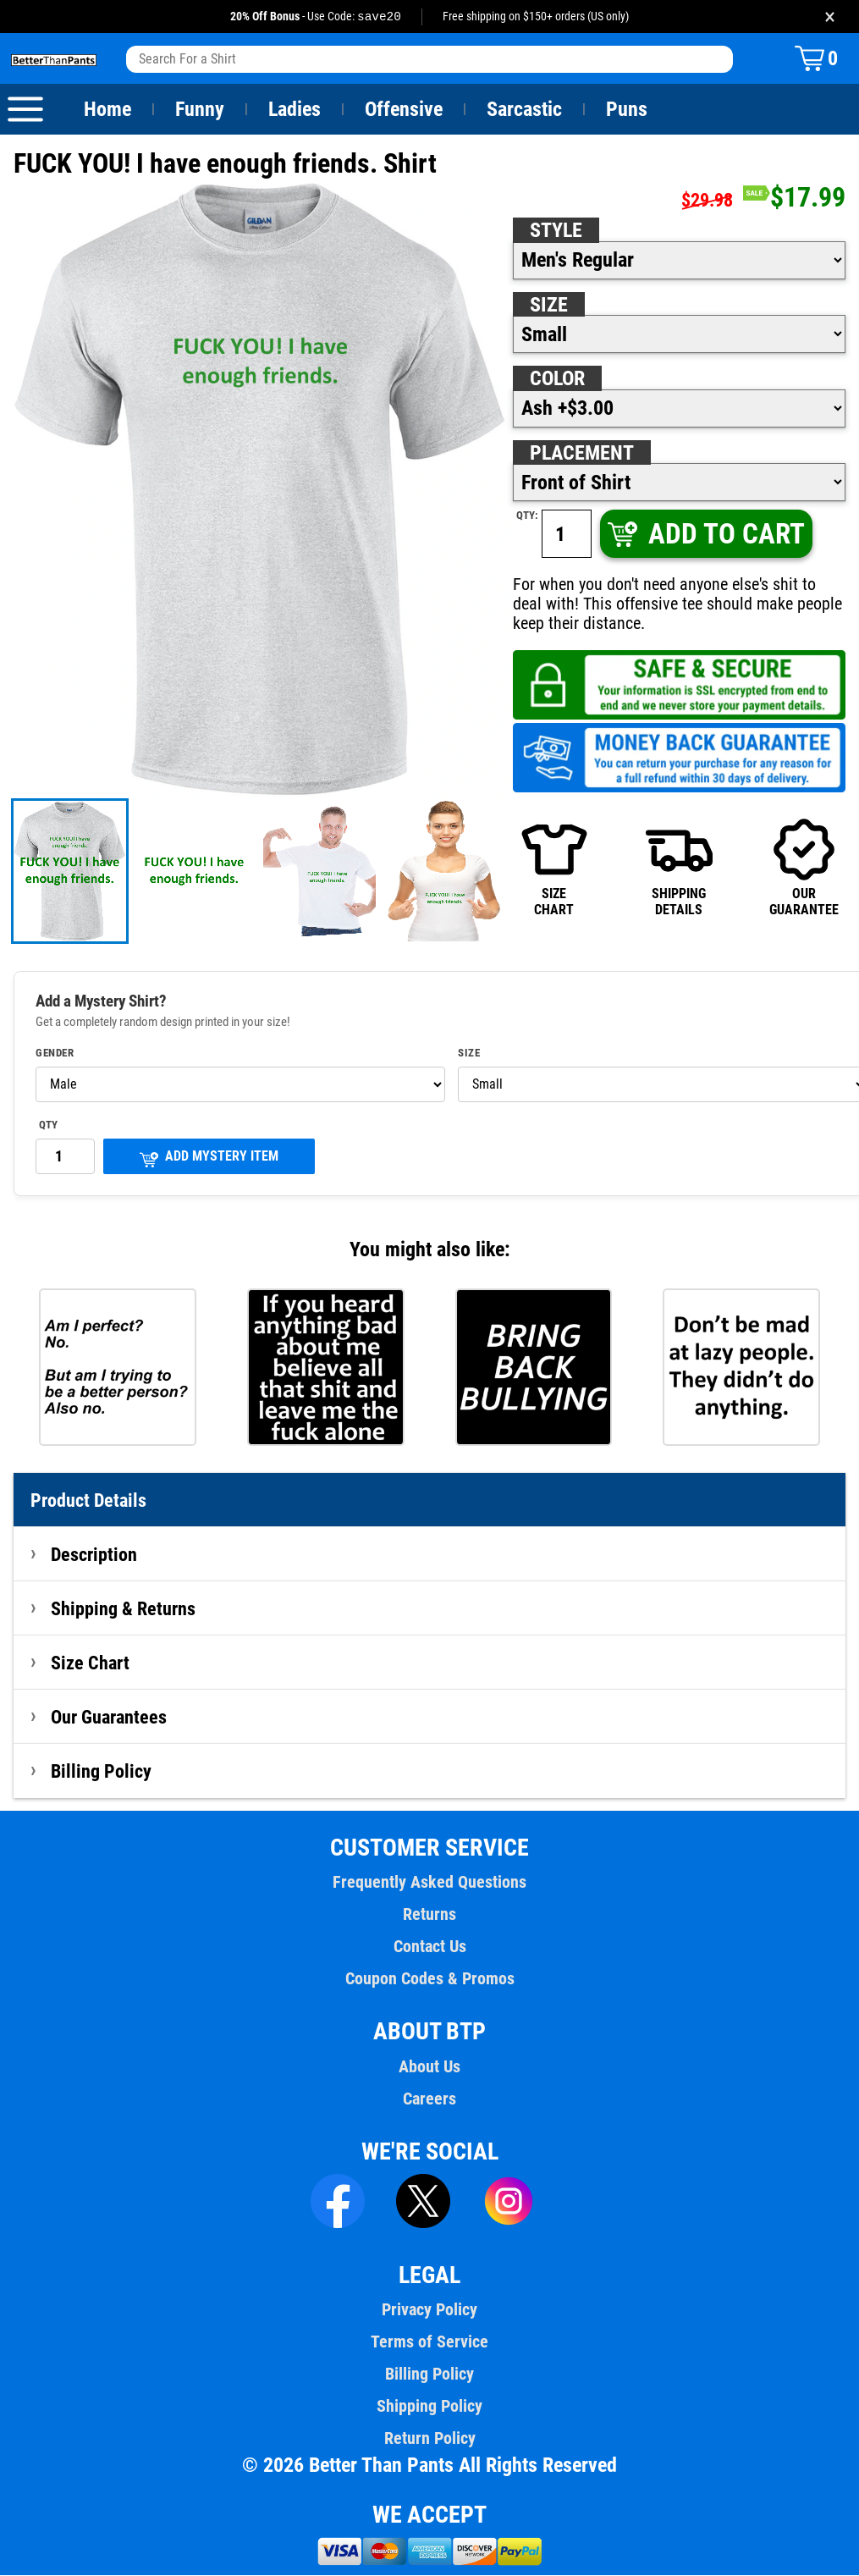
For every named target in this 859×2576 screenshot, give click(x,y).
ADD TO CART (704, 534)
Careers (429, 2099)
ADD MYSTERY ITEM (209, 1158)
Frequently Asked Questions (429, 1883)
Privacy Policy (429, 2310)
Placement (581, 454)
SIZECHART (554, 867)
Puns (627, 110)
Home (107, 110)
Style (556, 231)
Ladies (294, 110)
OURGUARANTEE (804, 867)
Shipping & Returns (123, 1609)
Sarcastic (525, 110)
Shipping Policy (429, 2407)
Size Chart (90, 1663)
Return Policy (429, 2439)
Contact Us (429, 1947)
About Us (429, 2067)
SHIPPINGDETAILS (679, 867)
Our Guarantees (109, 1718)
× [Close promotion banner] (829, 16)
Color (558, 379)
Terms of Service (429, 2342)
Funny (199, 110)
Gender (55, 1054)
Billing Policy (101, 1772)
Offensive (404, 110)
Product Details (88, 1501)
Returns (429, 1915)
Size (548, 305)
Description (94, 1555)
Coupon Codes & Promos (430, 1979)
